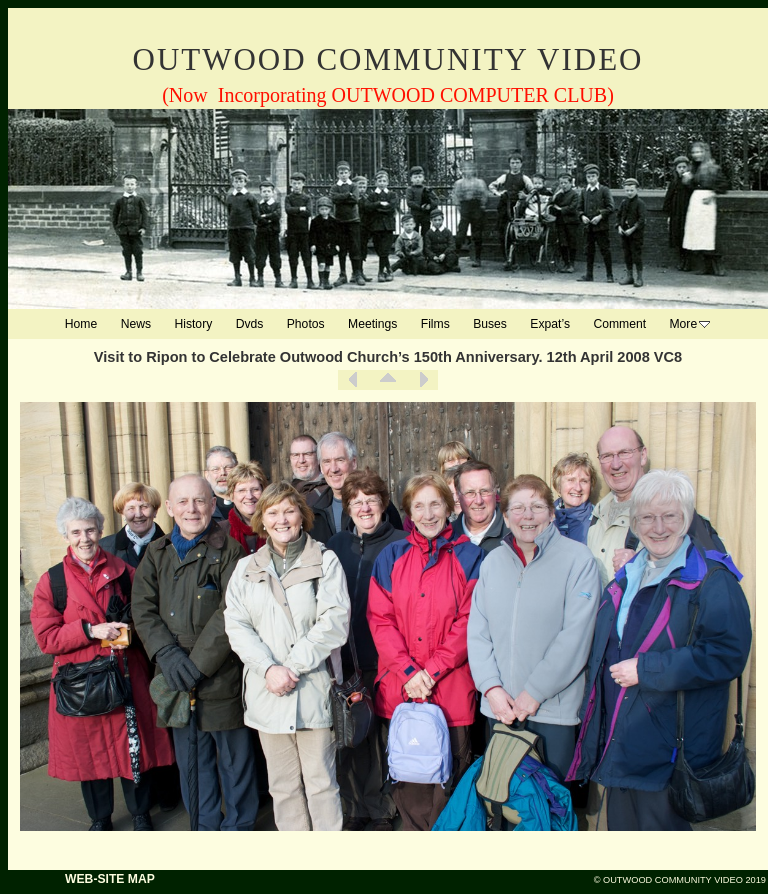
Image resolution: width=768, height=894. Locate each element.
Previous (353, 380)
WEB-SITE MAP (110, 879)
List (388, 380)
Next (423, 380)
